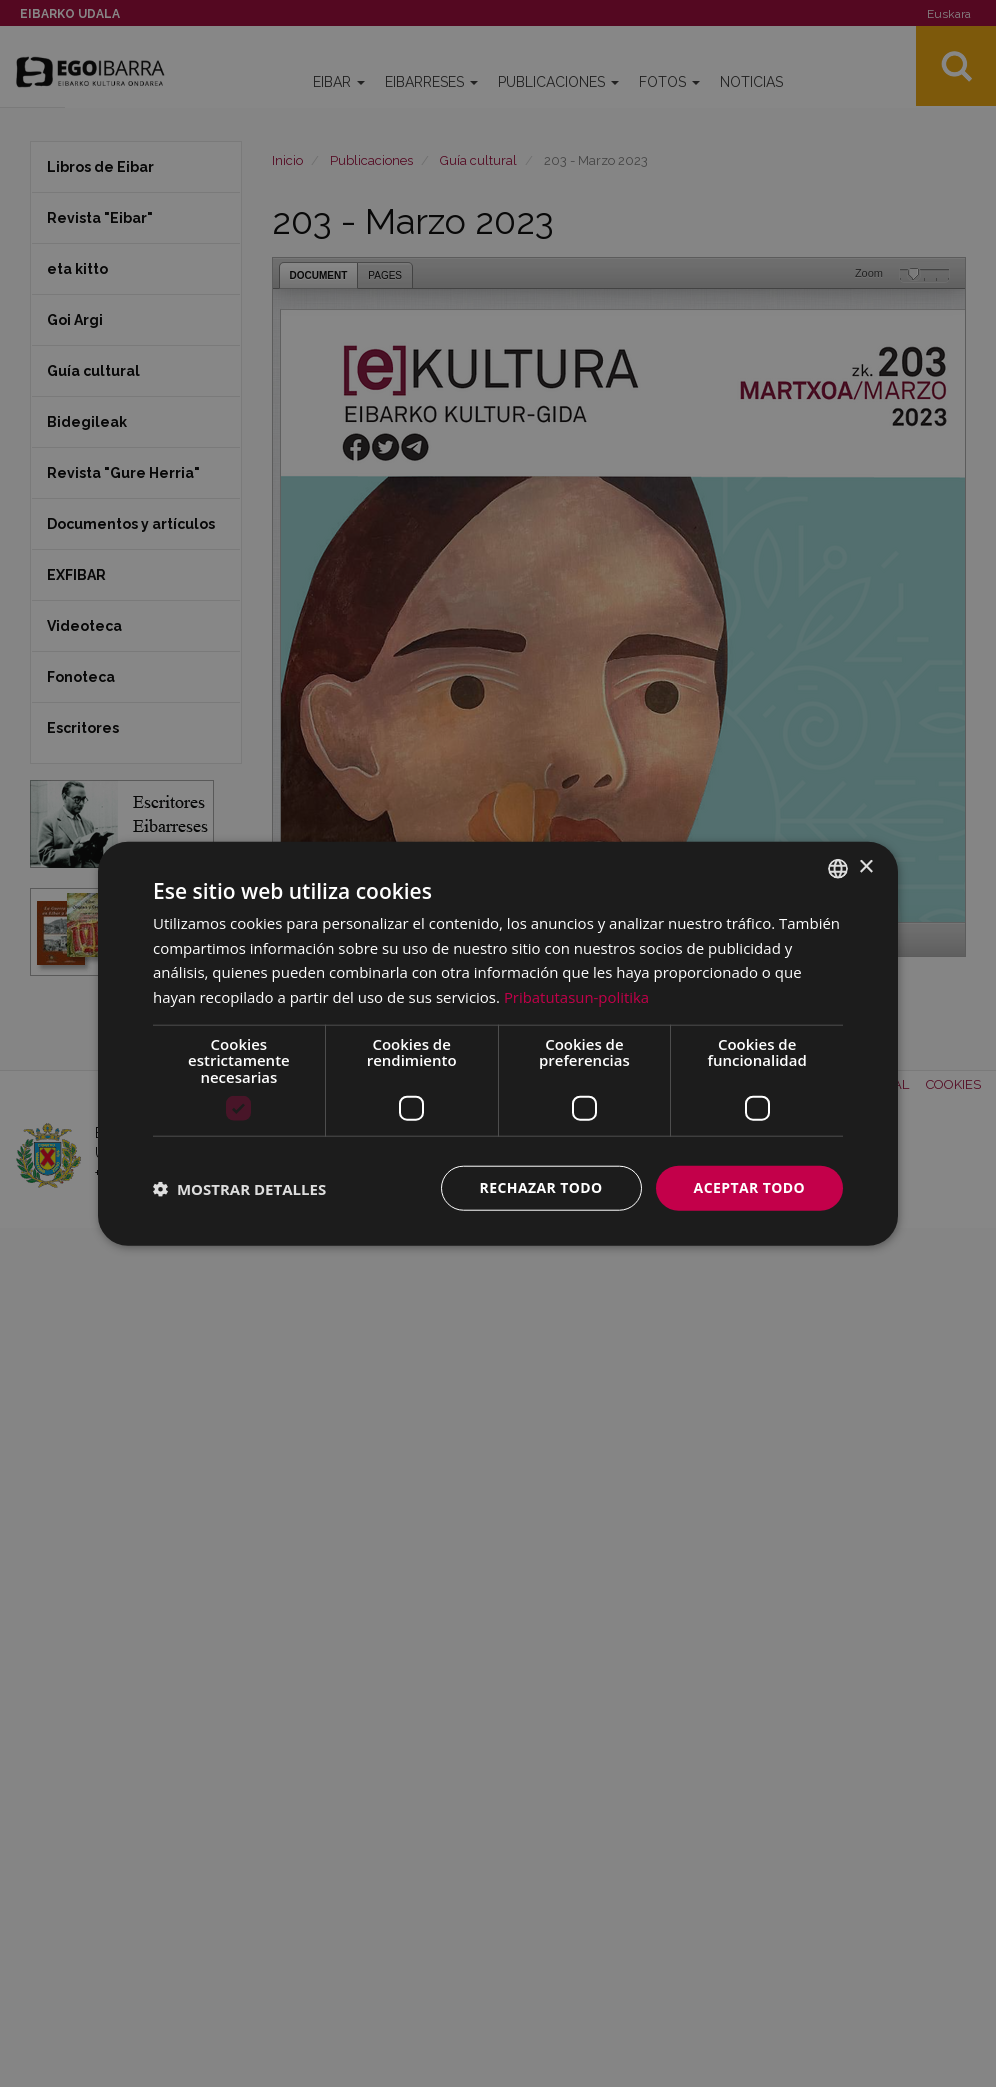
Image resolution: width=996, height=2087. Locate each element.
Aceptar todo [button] (749, 1187)
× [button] (865, 867)
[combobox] (838, 868)
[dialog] (498, 1043)
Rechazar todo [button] (541, 1187)
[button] (239, 1188)
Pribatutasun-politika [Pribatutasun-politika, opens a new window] (577, 997)
